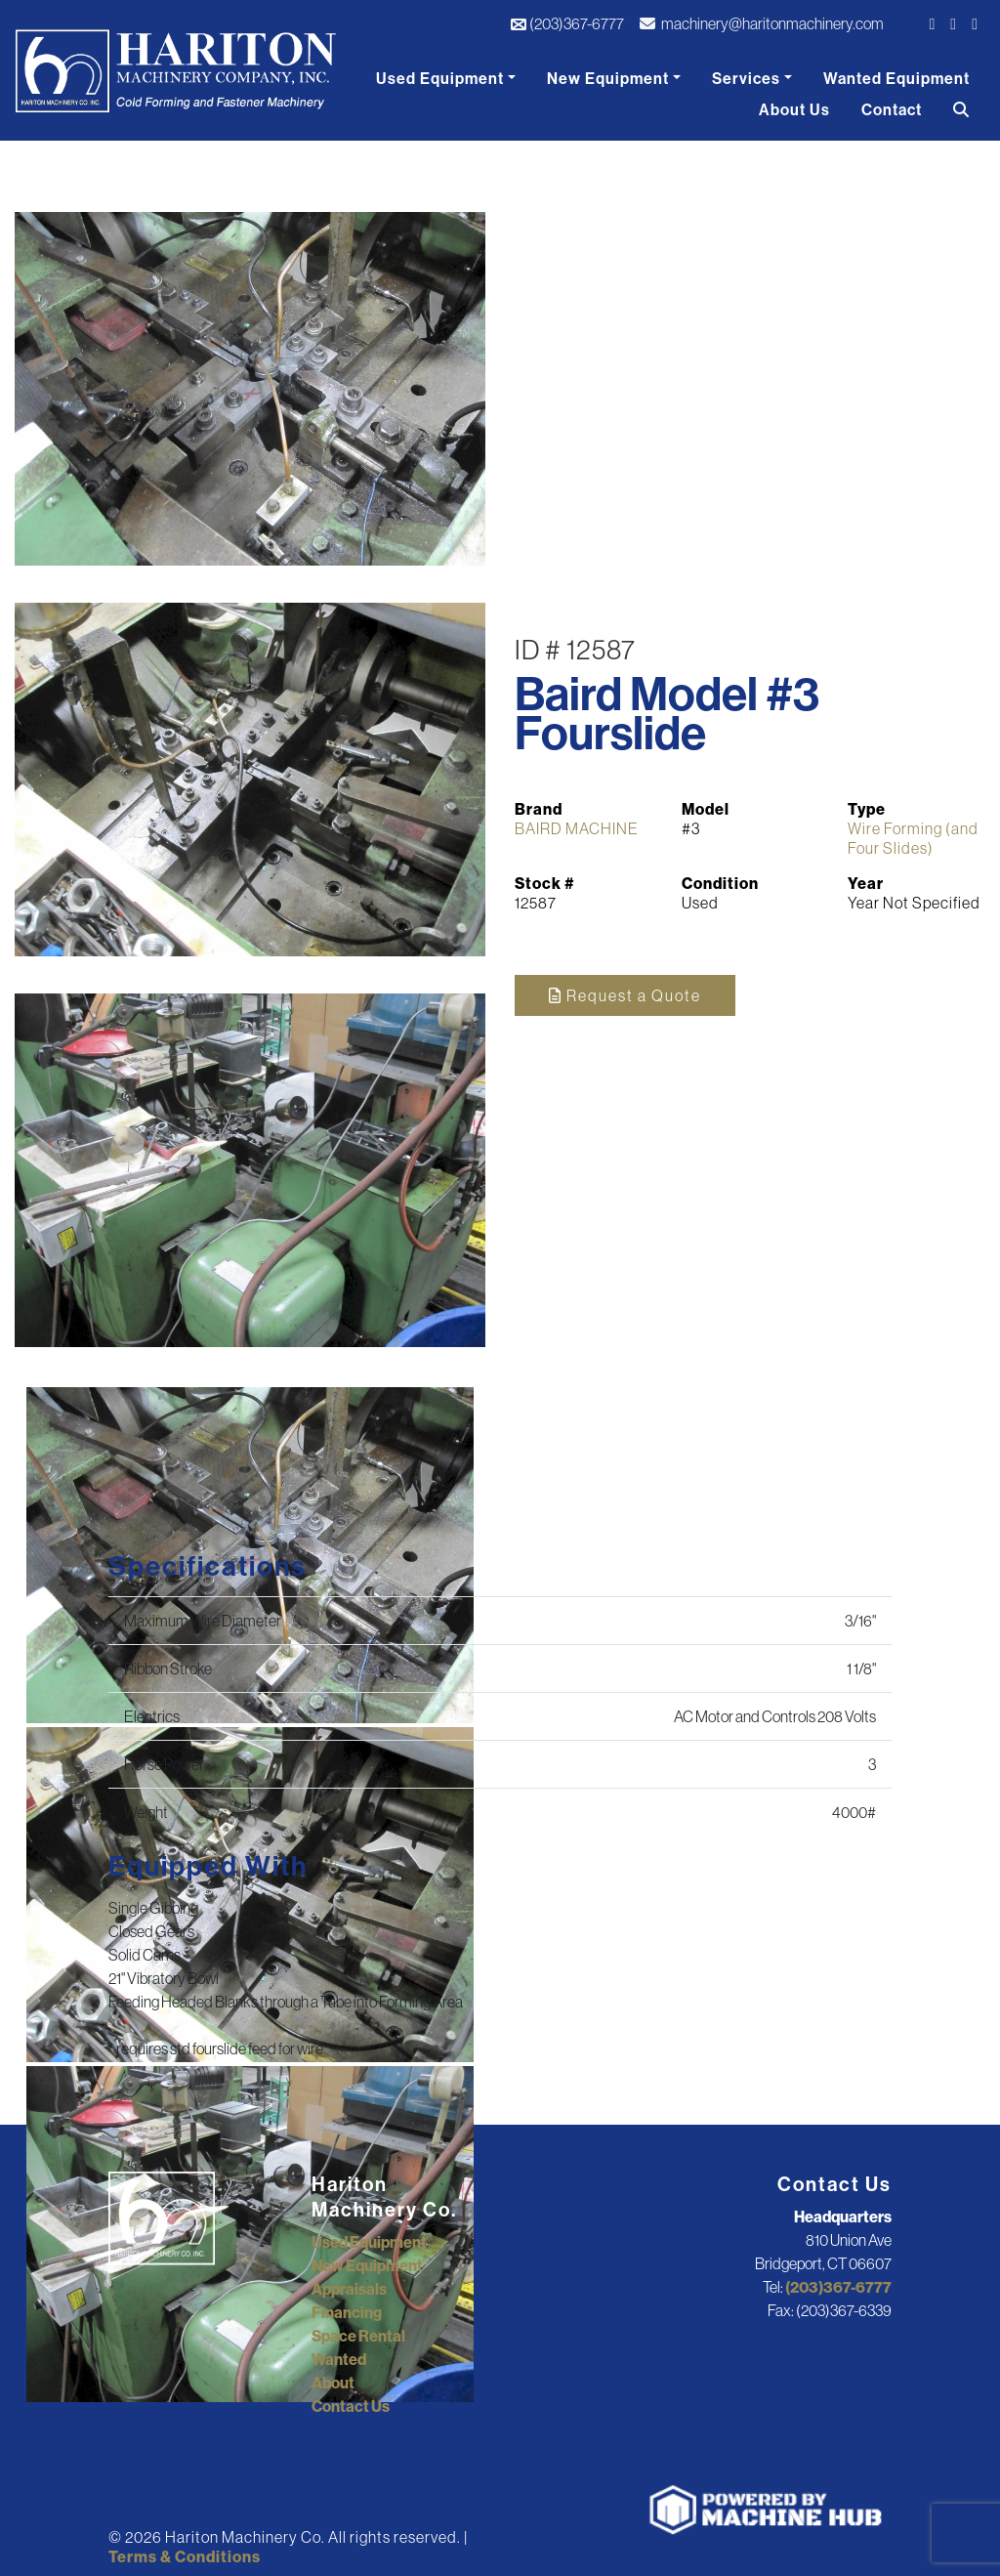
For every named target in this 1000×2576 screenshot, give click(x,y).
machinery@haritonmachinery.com (762, 23)
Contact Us (351, 2406)
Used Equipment (440, 78)
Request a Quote (625, 995)
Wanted (339, 2359)
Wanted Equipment (896, 78)
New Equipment (608, 78)
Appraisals (349, 2289)
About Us (794, 109)
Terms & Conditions (184, 2556)
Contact (891, 109)
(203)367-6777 (567, 23)
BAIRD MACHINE (577, 828)
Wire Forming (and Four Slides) (913, 838)
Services (746, 78)
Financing (347, 2312)
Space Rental (358, 2335)
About (333, 2382)
